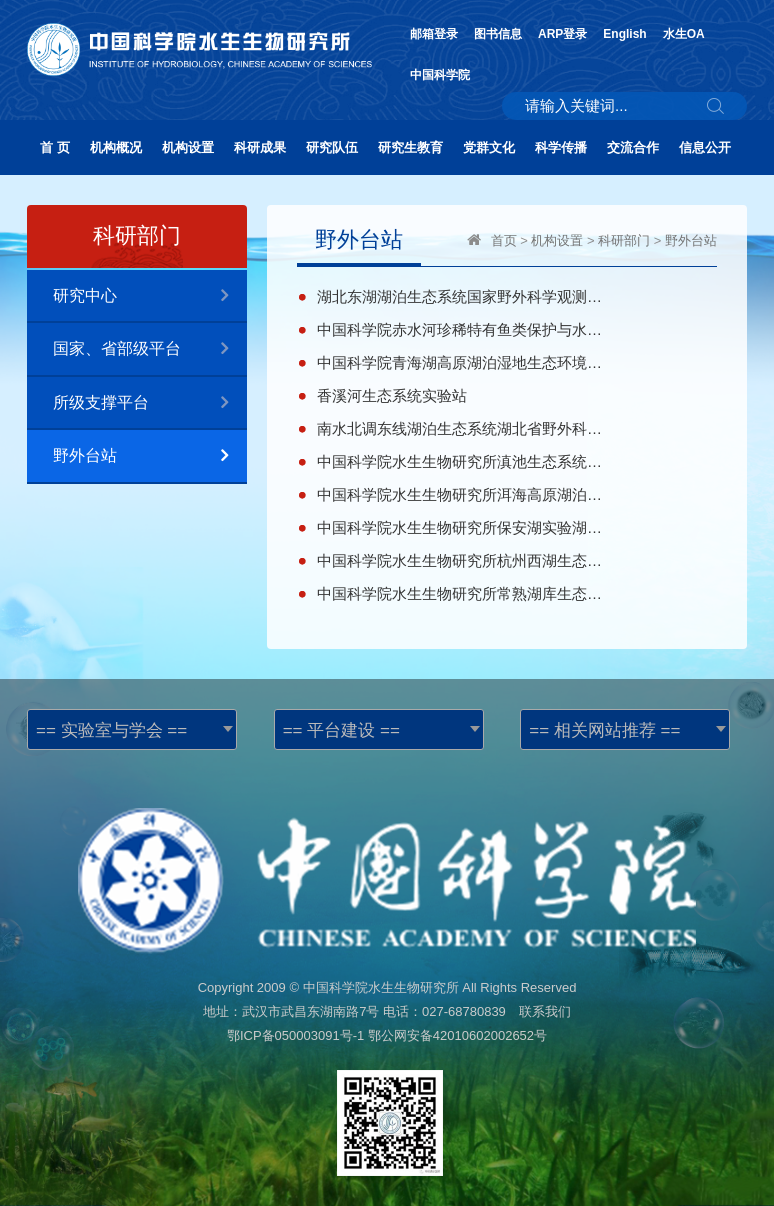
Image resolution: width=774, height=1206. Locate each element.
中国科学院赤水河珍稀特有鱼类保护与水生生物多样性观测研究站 (460, 329)
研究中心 (150, 296)
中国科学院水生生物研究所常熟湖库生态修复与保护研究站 (460, 593)
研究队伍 (332, 147)
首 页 (55, 147)
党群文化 (489, 147)
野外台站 (150, 456)
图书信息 (498, 34)
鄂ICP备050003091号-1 (295, 1035)
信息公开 (705, 147)
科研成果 (260, 147)
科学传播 (561, 147)
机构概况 (116, 147)
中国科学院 (440, 75)
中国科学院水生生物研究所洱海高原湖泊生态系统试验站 (460, 494)
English (624, 34)
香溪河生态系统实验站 (392, 395)
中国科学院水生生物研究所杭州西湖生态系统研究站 (460, 560)
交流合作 (633, 147)
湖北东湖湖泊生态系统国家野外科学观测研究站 (460, 296)
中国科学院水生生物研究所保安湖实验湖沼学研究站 (460, 527)
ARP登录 (562, 34)
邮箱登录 (434, 34)
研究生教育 (410, 147)
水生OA (684, 34)
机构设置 (188, 147)
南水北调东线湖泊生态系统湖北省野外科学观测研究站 (460, 428)
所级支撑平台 (150, 403)
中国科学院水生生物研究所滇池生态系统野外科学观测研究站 (460, 461)
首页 (504, 240)
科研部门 (624, 240)
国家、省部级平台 (150, 349)
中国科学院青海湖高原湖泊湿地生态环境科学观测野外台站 (460, 362)
